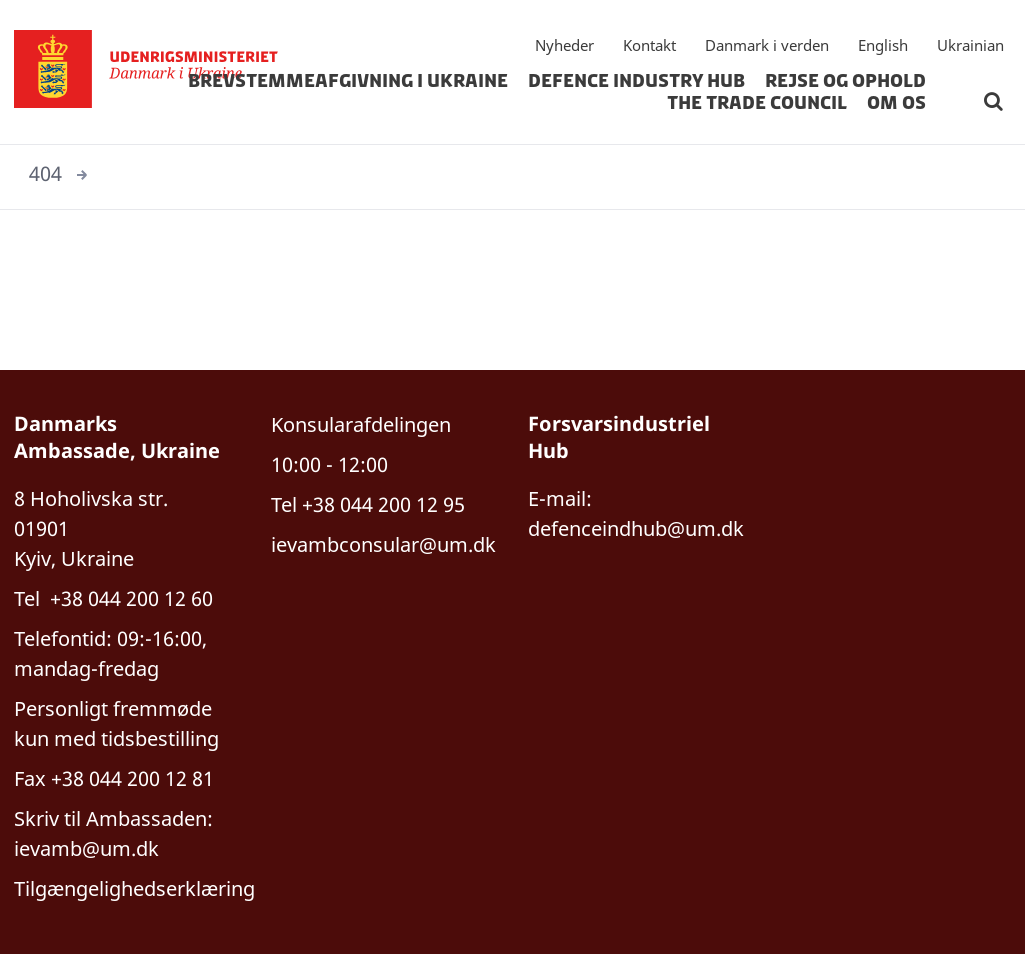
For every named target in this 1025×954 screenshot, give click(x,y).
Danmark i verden (767, 45)
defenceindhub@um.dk (636, 528)
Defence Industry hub (636, 81)
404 (45, 173)
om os (896, 103)
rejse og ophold (845, 81)
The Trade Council (757, 103)
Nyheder (564, 45)
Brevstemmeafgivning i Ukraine (348, 81)
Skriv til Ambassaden (110, 818)
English (883, 45)
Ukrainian (970, 45)
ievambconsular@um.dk (383, 544)
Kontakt (649, 45)
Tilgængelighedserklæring (134, 888)
